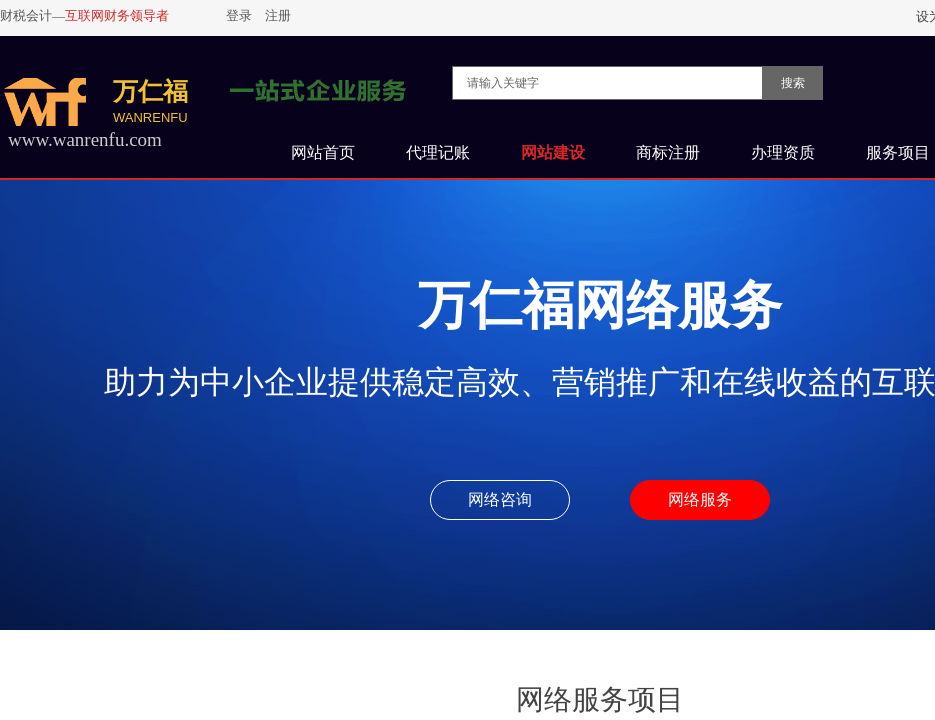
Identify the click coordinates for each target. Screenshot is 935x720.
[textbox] (607, 83)
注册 (278, 15)
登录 (239, 15)
